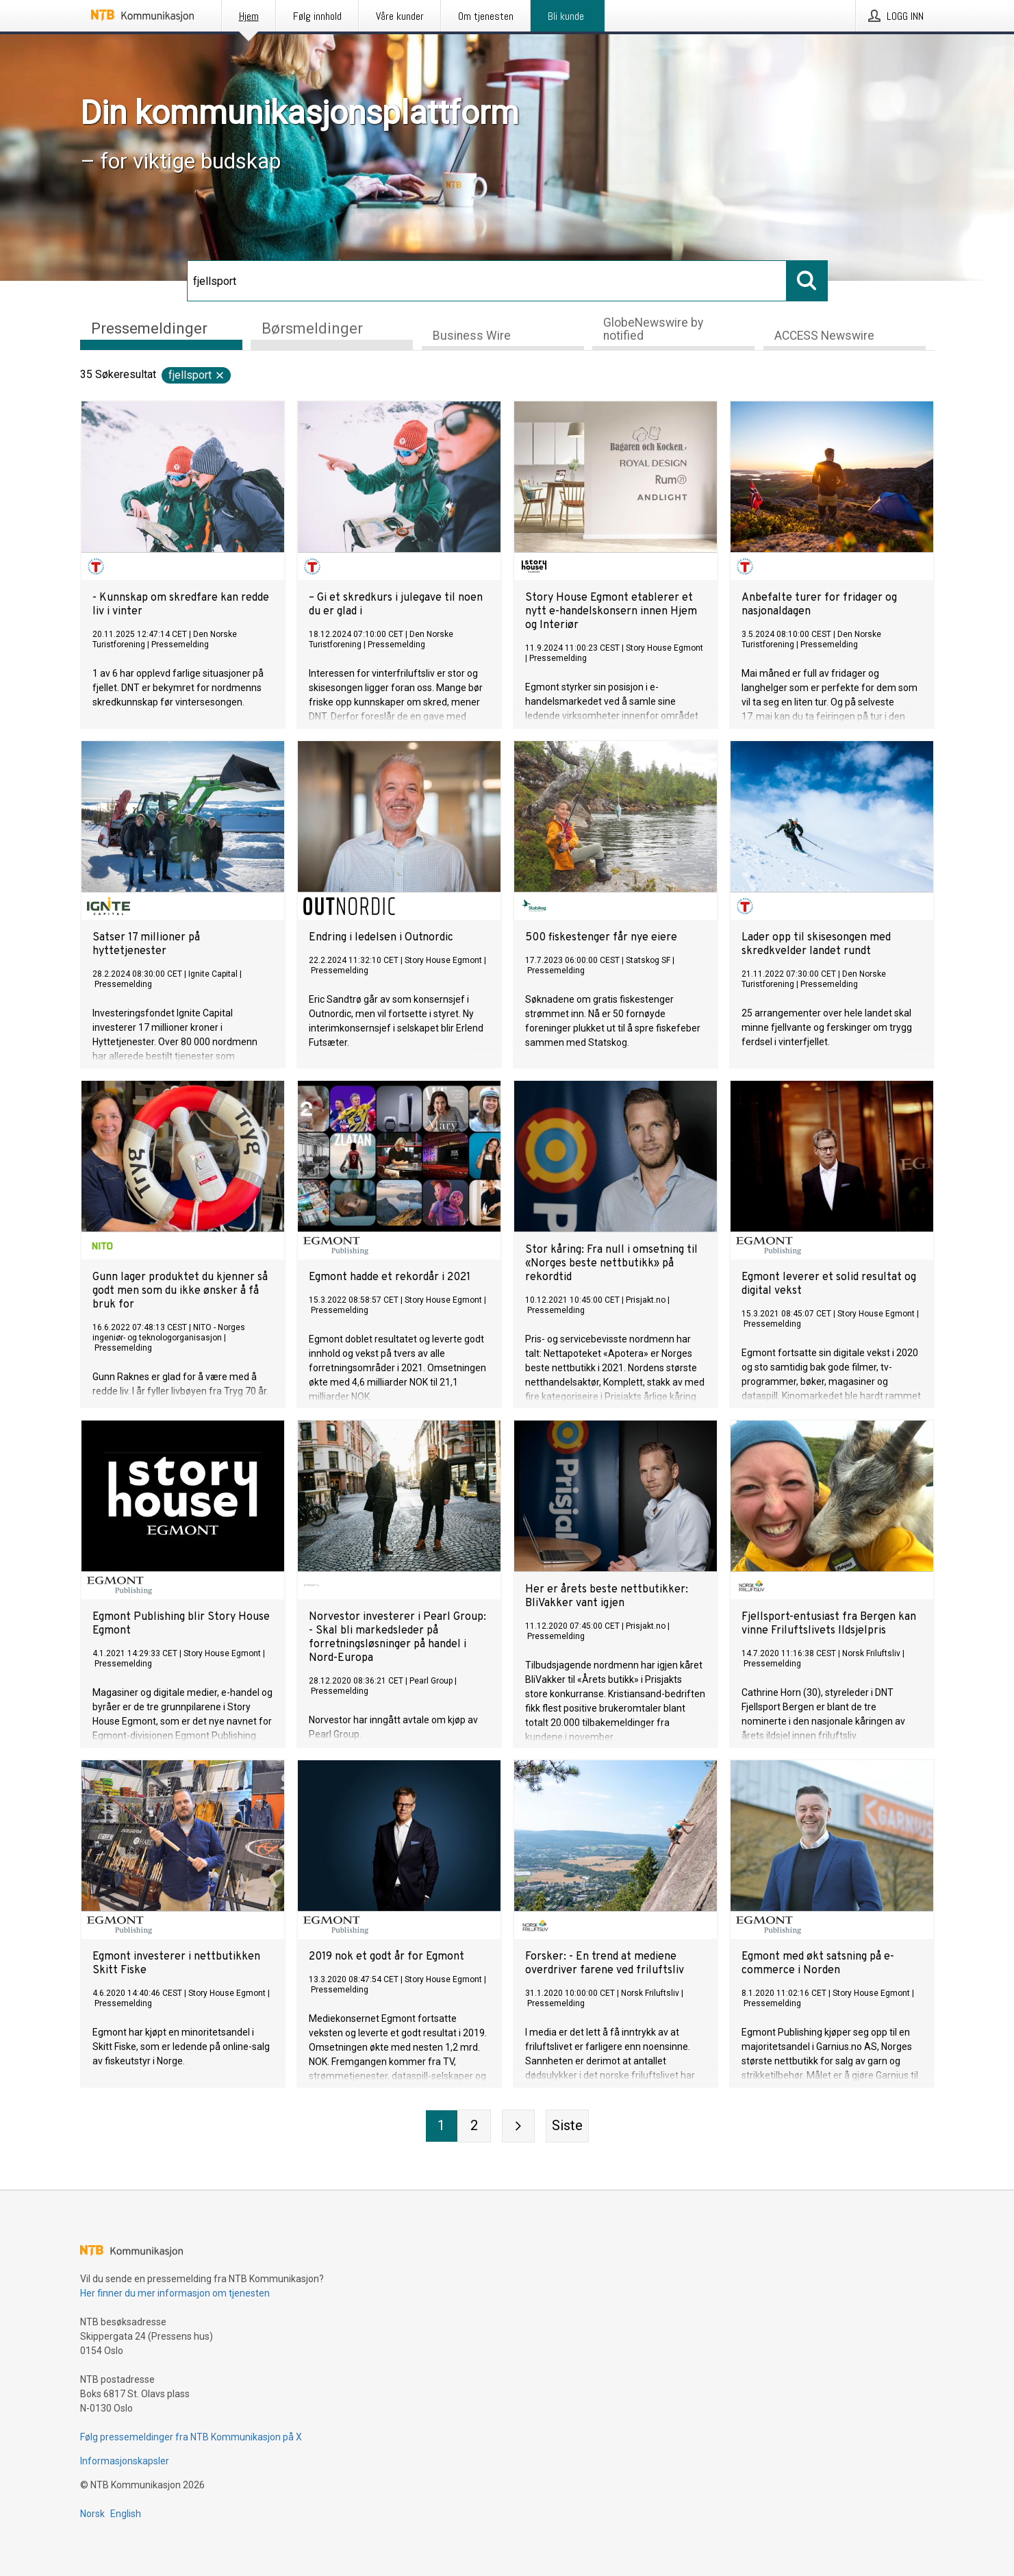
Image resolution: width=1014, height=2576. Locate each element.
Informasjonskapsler (124, 2460)
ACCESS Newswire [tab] (824, 335)
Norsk (92, 2513)
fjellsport (196, 375)
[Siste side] (567, 2126)
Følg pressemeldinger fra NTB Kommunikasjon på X (191, 2436)
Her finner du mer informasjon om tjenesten (175, 2293)
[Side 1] (441, 2126)
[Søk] (487, 280)
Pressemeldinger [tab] (149, 327)
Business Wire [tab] (472, 335)
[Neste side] (518, 2126)
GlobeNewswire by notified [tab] (653, 329)
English (125, 2513)
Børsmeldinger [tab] (312, 327)
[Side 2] (474, 2126)
